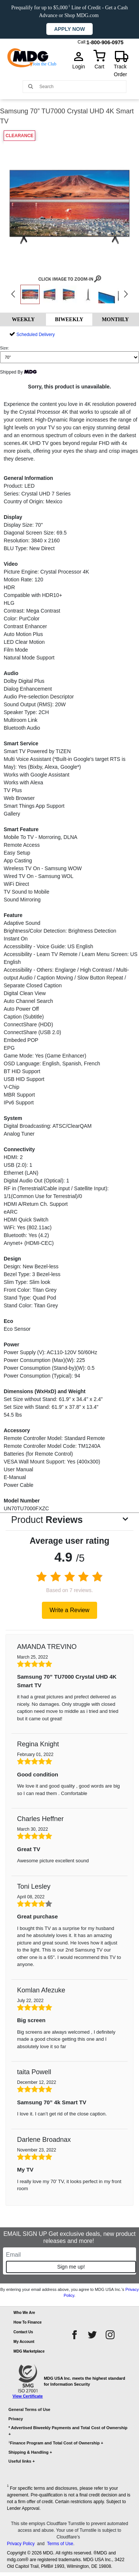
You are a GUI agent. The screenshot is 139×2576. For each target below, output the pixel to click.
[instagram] (110, 2334)
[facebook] (74, 2334)
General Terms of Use (29, 2409)
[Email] (69, 2255)
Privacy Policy (21, 2543)
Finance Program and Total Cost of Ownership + (56, 2443)
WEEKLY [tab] (23, 319)
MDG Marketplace (28, 2351)
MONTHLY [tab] (115, 319)
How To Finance (27, 2322)
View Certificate (28, 2396)
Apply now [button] (69, 29)
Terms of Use (60, 2543)
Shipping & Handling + (30, 2452)
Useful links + (22, 2461)
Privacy (16, 2419)
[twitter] (92, 2334)
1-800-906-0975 (104, 40)
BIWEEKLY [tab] (69, 319)
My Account (23, 2342)
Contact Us (23, 2332)
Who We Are (24, 2313)
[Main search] (30, 86)
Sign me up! (71, 2267)
